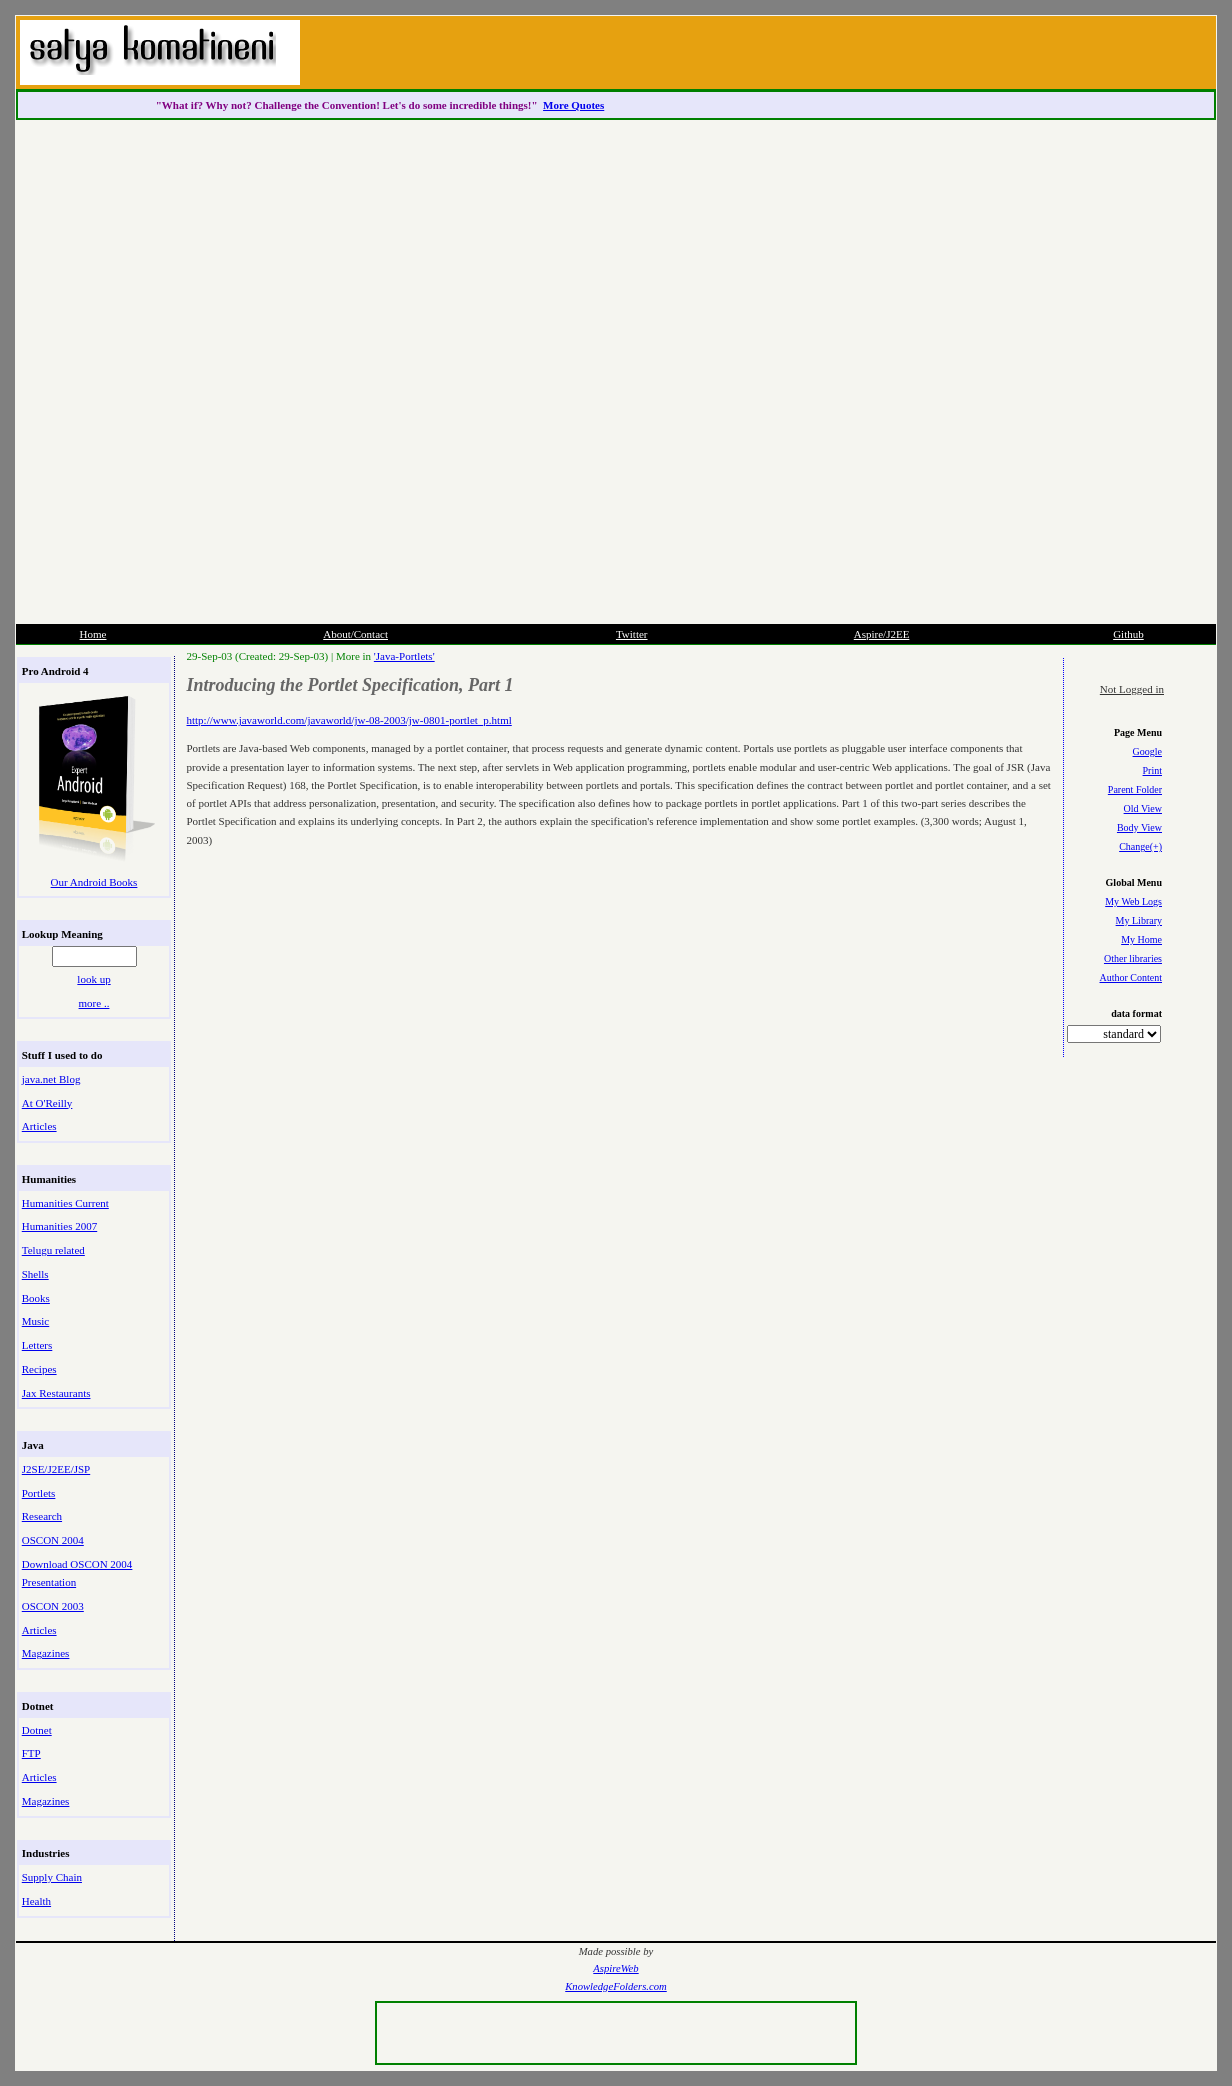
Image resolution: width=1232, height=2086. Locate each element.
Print (1152, 770)
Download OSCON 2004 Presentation (77, 1573)
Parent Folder (1135, 789)
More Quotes (573, 105)
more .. (94, 1003)
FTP (31, 1753)
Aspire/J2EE (882, 634)
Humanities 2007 (59, 1226)
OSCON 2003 (53, 1606)
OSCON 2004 (53, 1540)
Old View (1143, 808)
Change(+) (1140, 846)
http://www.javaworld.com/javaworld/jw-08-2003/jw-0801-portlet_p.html (349, 720)
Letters (37, 1345)
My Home (1141, 939)
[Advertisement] (806, 320)
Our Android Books (94, 882)
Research (42, 1516)
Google (1147, 751)
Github (1128, 634)
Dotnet (37, 1730)
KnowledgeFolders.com (616, 1986)
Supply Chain (52, 1877)
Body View (1139, 827)
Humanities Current (65, 1203)
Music (36, 1321)
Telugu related (53, 1250)
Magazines (46, 1653)
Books (36, 1298)
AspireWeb (615, 1968)
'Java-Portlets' (404, 656)
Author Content (1131, 977)
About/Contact (355, 634)
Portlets (39, 1493)
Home (93, 634)
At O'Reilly (47, 1103)
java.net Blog (51, 1079)
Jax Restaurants (56, 1393)
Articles (39, 1126)
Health (36, 1901)
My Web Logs (1133, 901)
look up (93, 979)
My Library (1139, 920)
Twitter (632, 634)
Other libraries (1133, 958)
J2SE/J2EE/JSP (56, 1469)
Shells (35, 1274)
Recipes (39, 1369)
